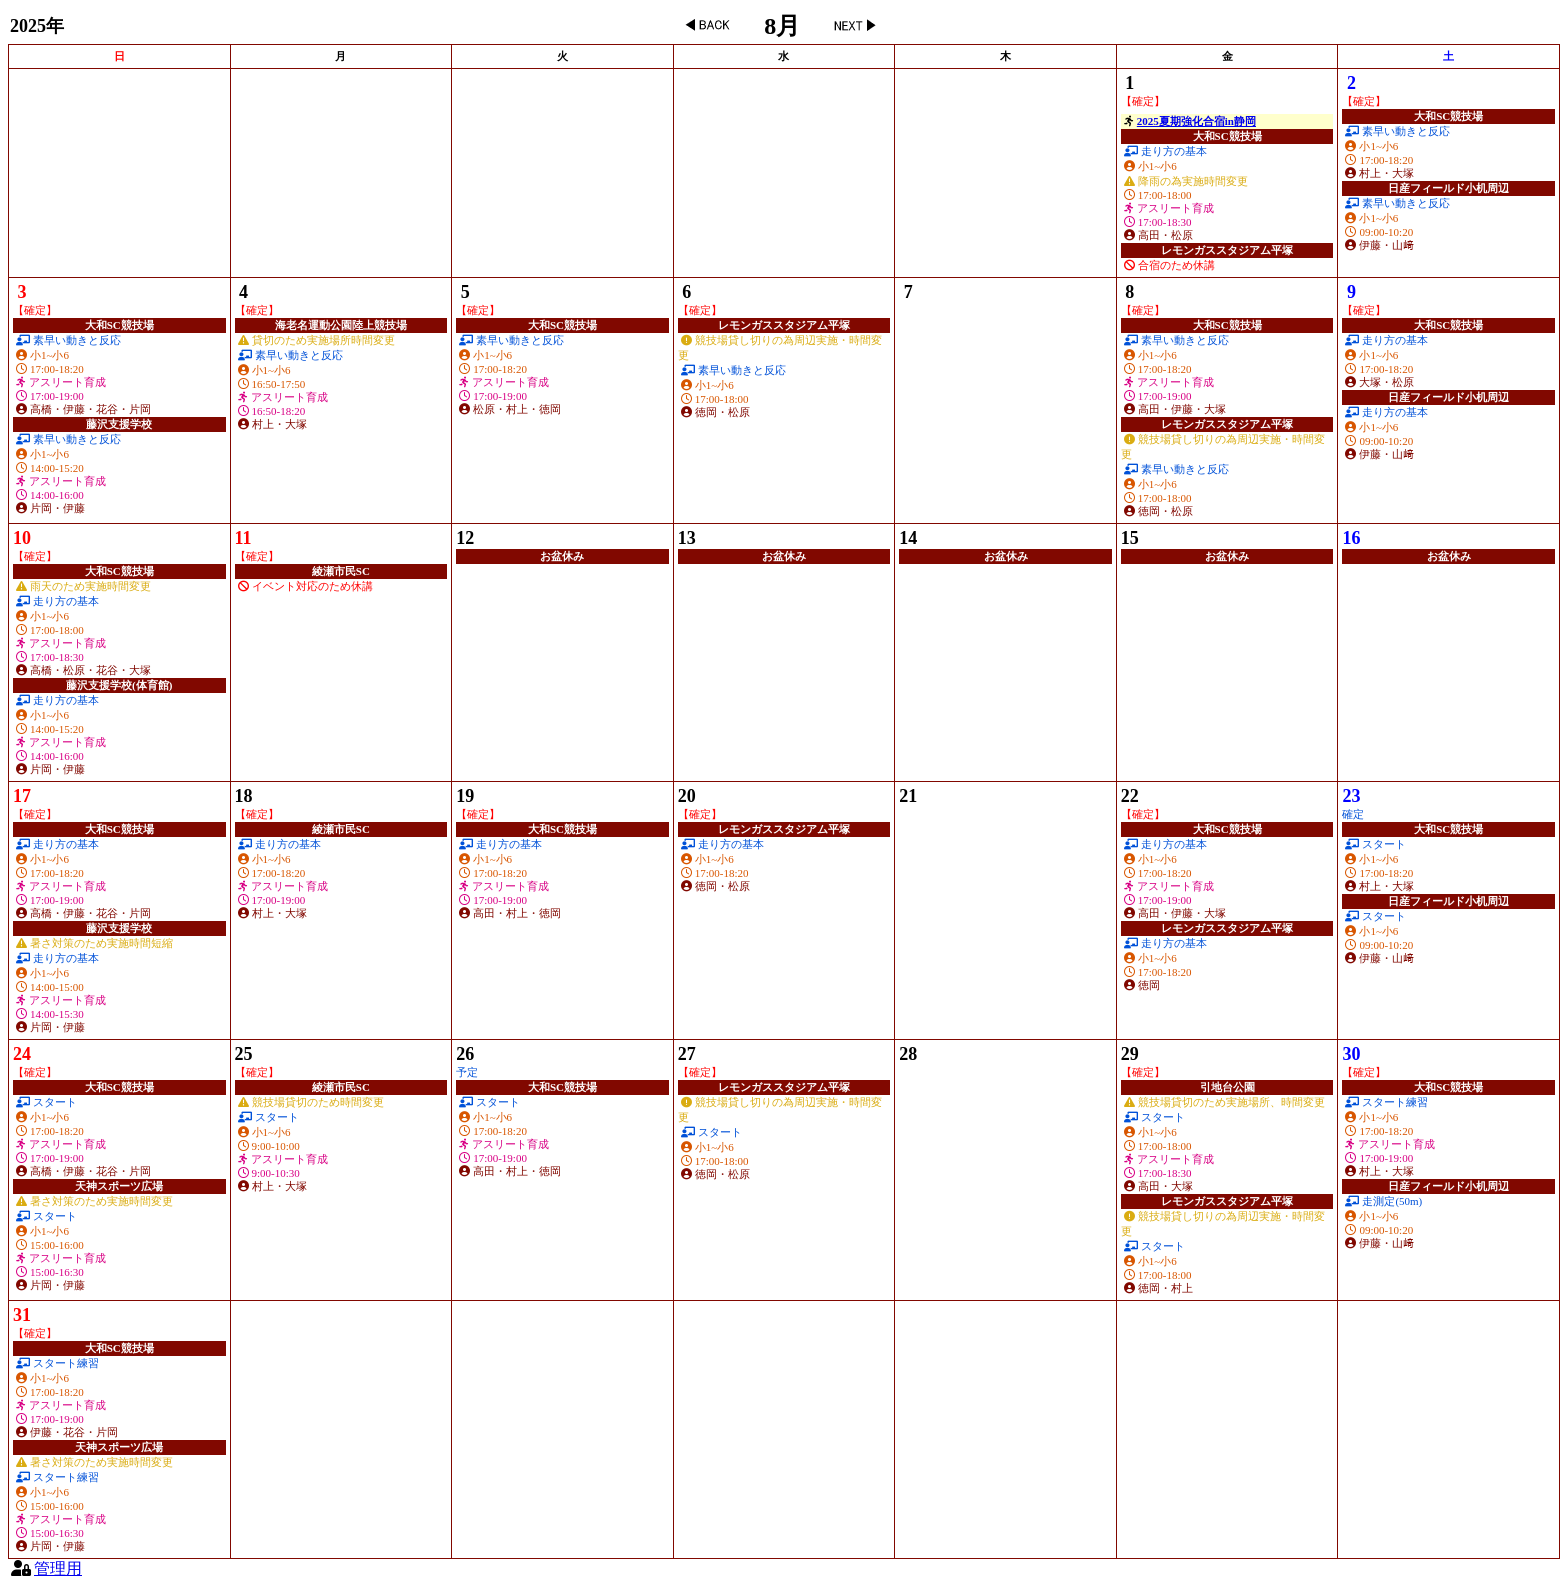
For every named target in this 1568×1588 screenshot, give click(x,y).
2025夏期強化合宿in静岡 (1196, 121)
